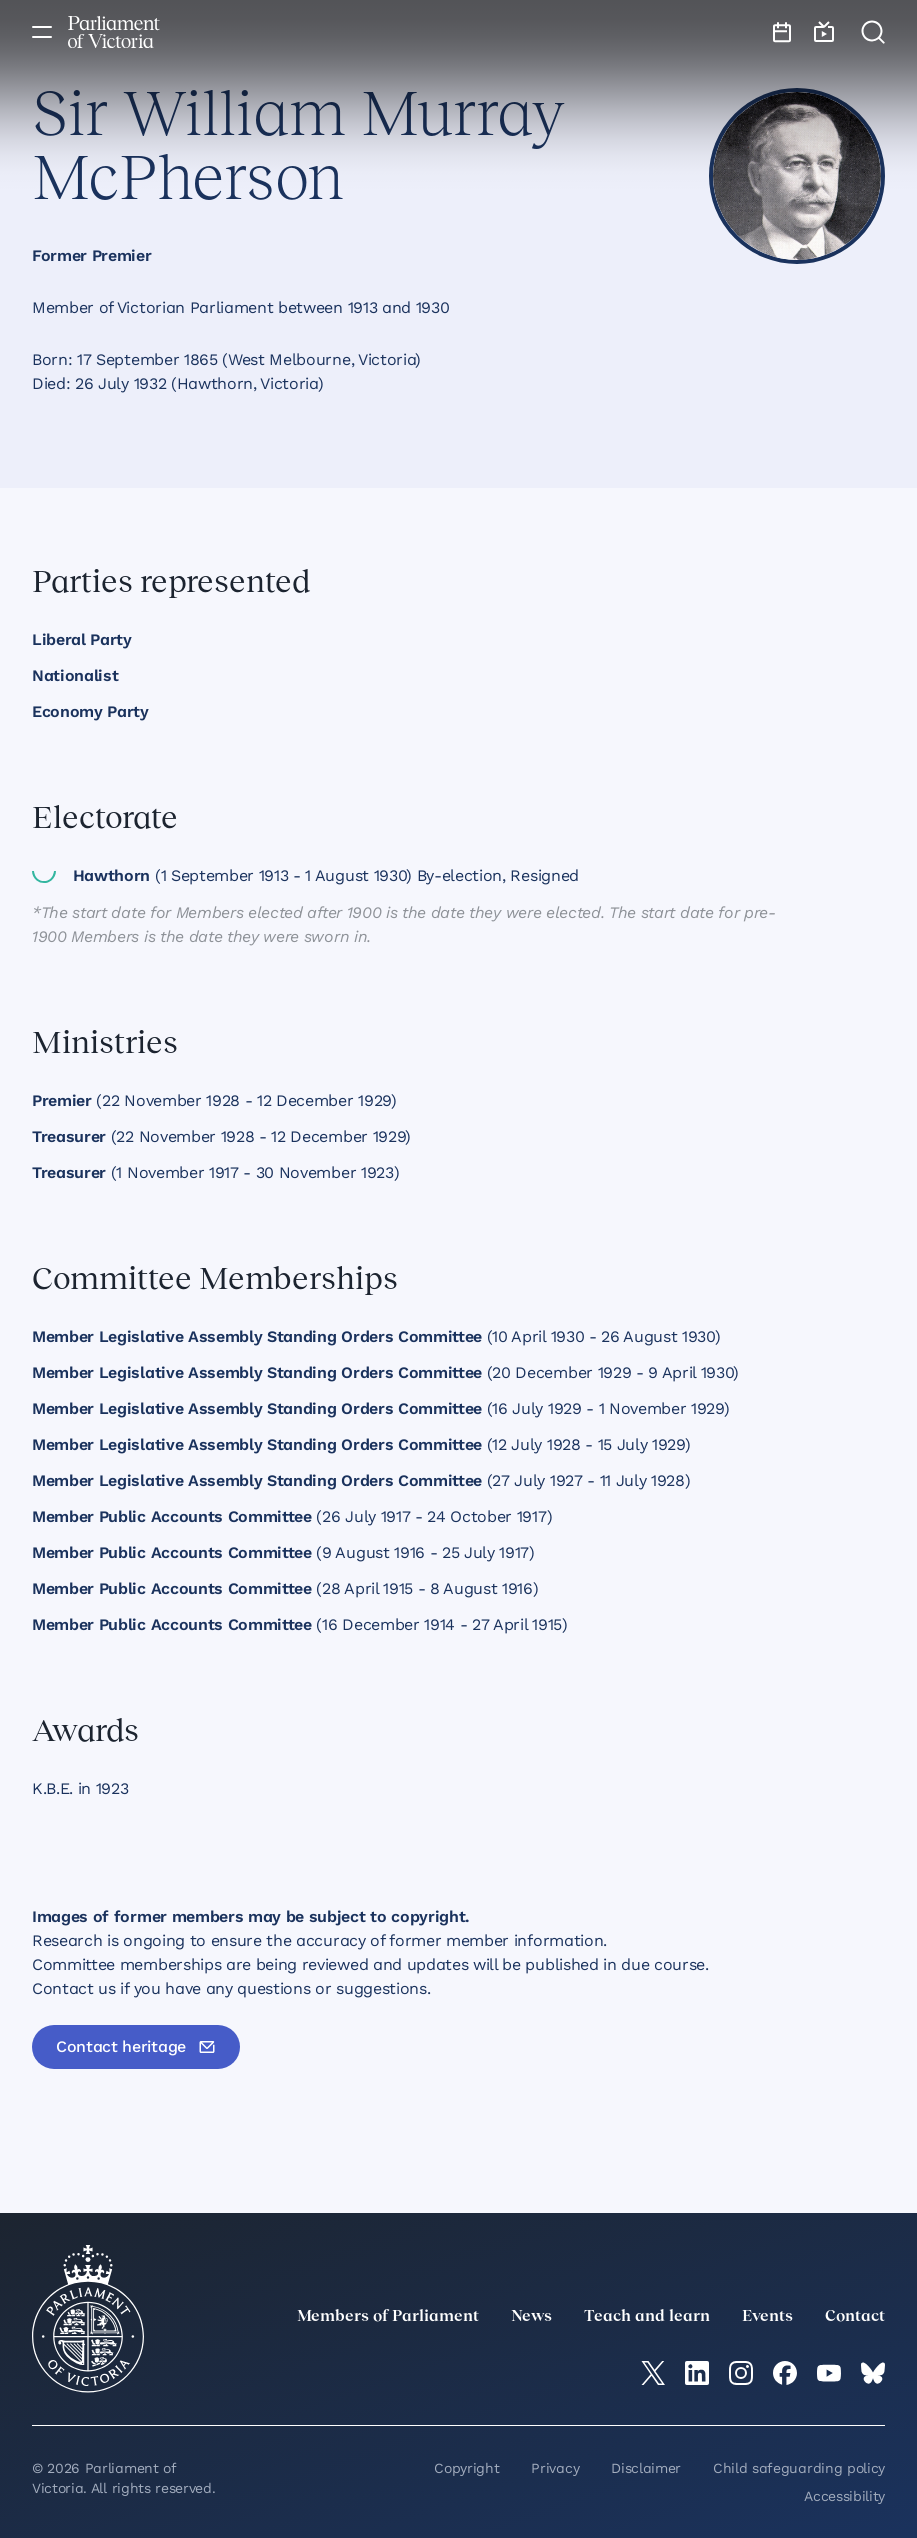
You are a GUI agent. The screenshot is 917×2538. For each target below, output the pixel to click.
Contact (855, 2317)
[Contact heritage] (136, 2047)
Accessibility (844, 2496)
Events (767, 2317)
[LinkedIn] (697, 2373)
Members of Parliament (388, 2317)
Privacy (555, 2468)
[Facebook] (785, 2373)
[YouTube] (829, 2373)
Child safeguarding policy (799, 2468)
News (531, 2317)
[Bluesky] (873, 2373)
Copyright (466, 2468)
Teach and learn (647, 2317)
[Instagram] (741, 2373)
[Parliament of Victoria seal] (88, 2319)
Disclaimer (646, 2468)
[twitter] (653, 2373)
